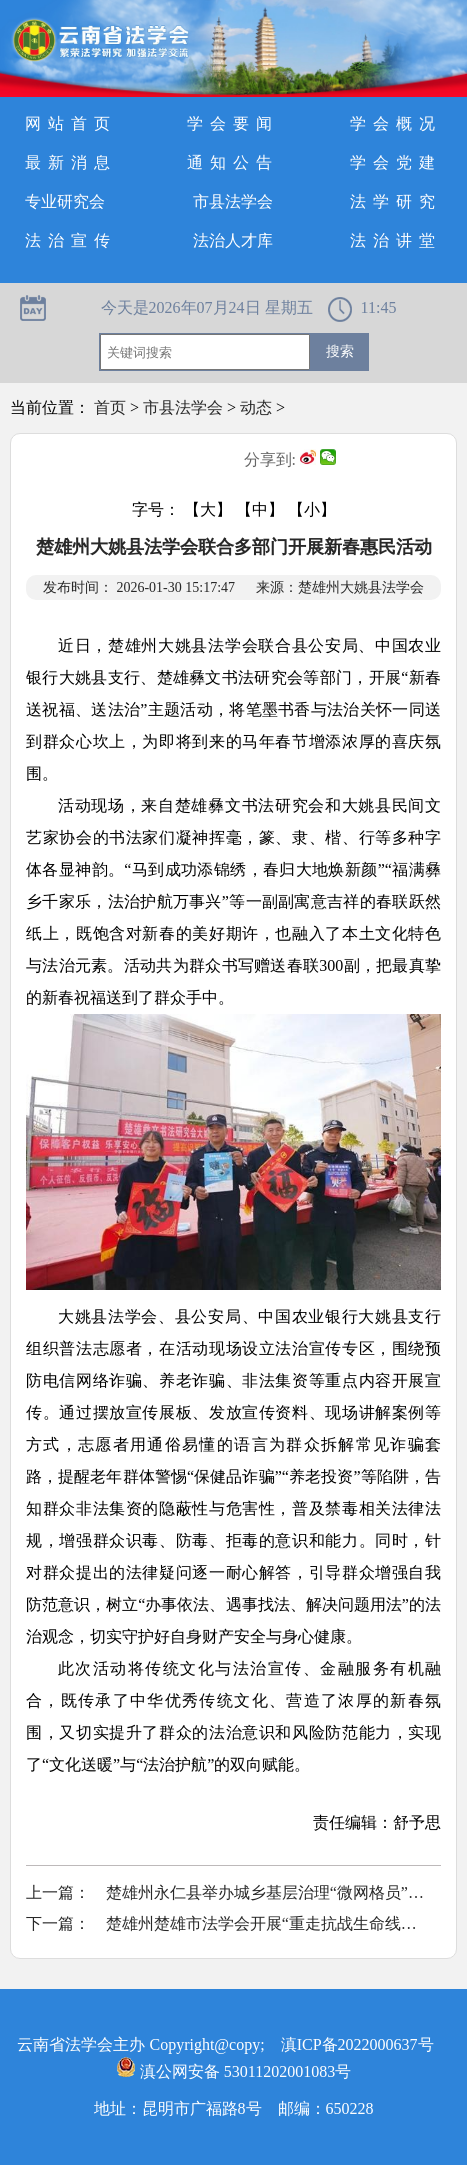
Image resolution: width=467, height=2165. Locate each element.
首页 (110, 407)
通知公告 (233, 162)
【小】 (312, 509)
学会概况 (396, 123)
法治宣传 (71, 240)
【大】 (208, 509)
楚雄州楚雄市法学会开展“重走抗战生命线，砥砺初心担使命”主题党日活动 (266, 1923)
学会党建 (396, 162)
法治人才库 (233, 240)
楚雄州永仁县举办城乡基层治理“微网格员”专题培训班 (266, 1892)
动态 (256, 407)
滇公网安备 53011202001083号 (233, 2071)
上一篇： (58, 1892)
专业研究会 (65, 201)
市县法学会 (233, 201)
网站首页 (71, 123)
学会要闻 (233, 123)
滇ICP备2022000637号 (357, 2044)
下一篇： (58, 1923)
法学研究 (396, 201)
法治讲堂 (396, 240)
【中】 (260, 509)
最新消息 (71, 162)
